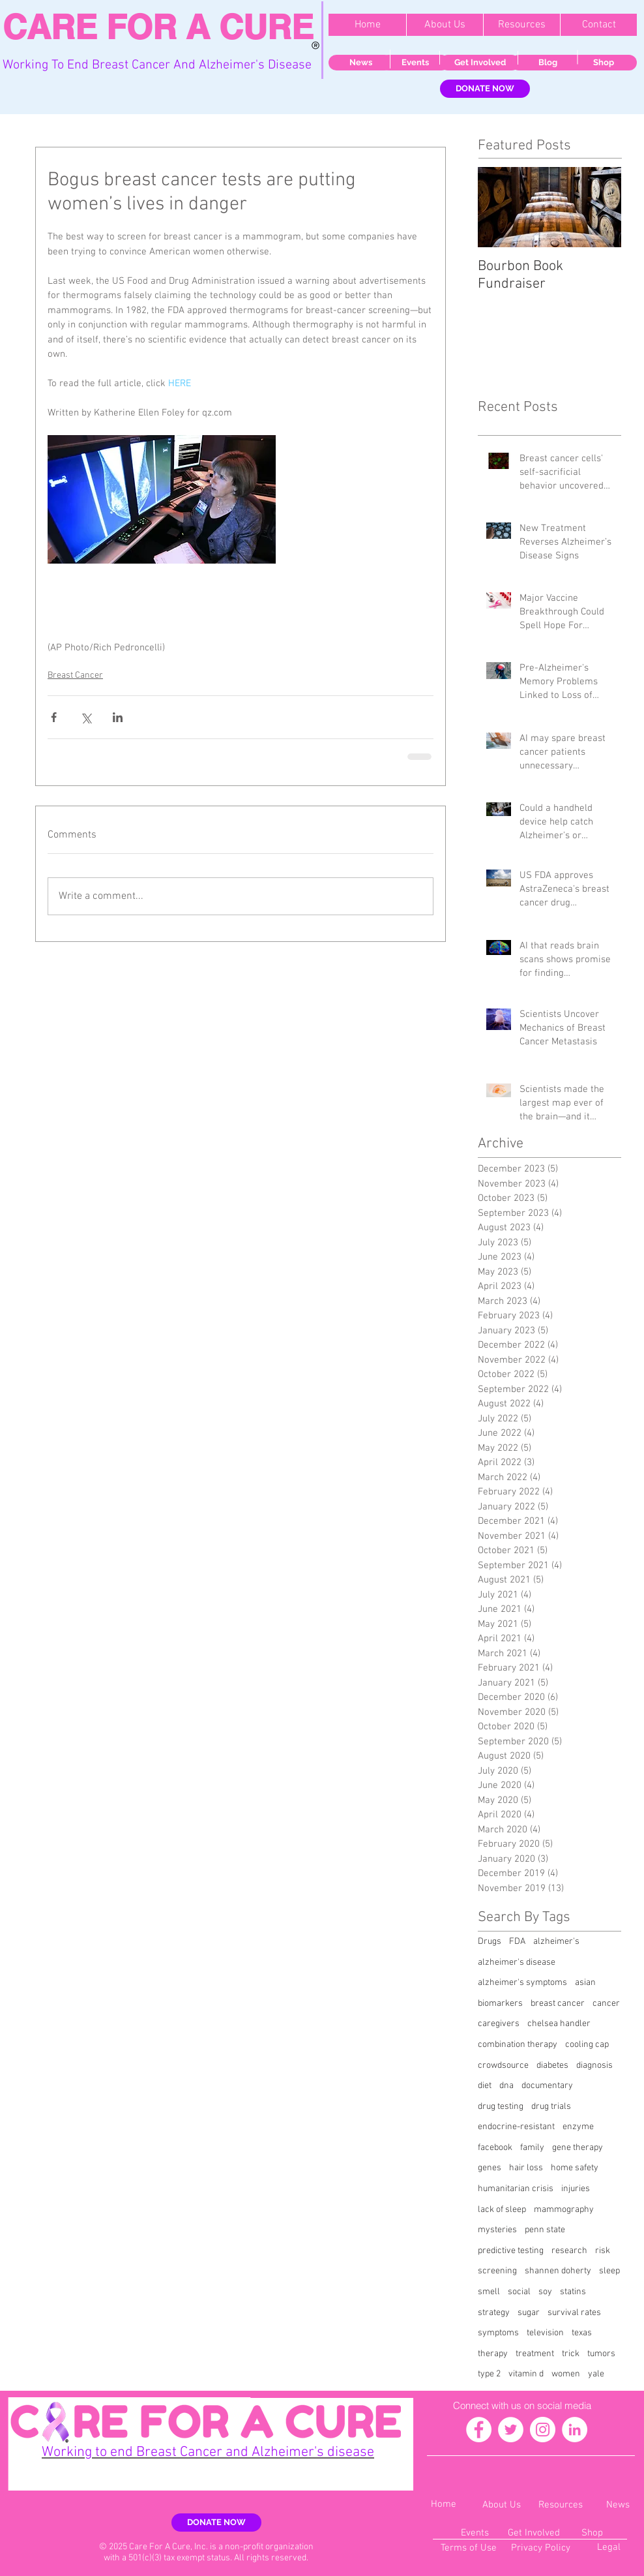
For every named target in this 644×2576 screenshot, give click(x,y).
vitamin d (526, 2374)
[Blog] (547, 62)
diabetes (552, 2065)
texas (582, 2333)
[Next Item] (600, 207)
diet (484, 2085)
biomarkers (500, 2003)
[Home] (443, 2504)
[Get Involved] (480, 62)
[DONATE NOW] (485, 89)
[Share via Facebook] (54, 717)
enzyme (578, 2126)
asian (585, 1982)
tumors (601, 2353)
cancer (606, 2003)
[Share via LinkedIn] (117, 717)
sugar (529, 2312)
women (565, 2374)
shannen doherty (558, 2271)
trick (570, 2353)
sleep (609, 2271)
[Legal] (608, 2547)
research (569, 2250)
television (545, 2333)
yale (596, 2374)
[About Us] (501, 2505)
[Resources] (560, 2505)
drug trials (551, 2106)
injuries (575, 2188)
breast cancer (558, 2003)
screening (497, 2271)
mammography (564, 2209)
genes (489, 2168)
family (532, 2147)
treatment (535, 2353)
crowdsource (503, 2065)
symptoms (498, 2333)
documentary (547, 2085)
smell (489, 2291)
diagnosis (594, 2065)
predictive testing (511, 2250)
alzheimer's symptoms (522, 1982)
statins (573, 2291)
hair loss (526, 2168)
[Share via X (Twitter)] (86, 717)
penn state (545, 2229)
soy (545, 2291)
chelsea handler (559, 2023)
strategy (494, 2312)
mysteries (497, 2229)
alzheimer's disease (516, 1962)
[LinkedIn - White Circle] (574, 2429)
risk (602, 2250)
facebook (495, 2147)
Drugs (489, 1941)
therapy (493, 2353)
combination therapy (517, 2044)
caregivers (499, 2023)
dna (506, 2085)
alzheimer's (556, 1941)
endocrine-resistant (516, 2126)
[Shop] (603, 62)
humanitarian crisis (515, 2188)
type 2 (489, 2374)
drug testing (500, 2106)
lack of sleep (502, 2209)
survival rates (574, 2312)
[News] (360, 62)
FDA (517, 1941)
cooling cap (587, 2044)
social (519, 2291)
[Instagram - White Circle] (542, 2429)
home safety (574, 2168)
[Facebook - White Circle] (478, 2429)
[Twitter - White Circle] (510, 2429)
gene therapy (577, 2147)
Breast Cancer (75, 675)
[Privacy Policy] (540, 2548)
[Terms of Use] (468, 2548)
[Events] (415, 62)
